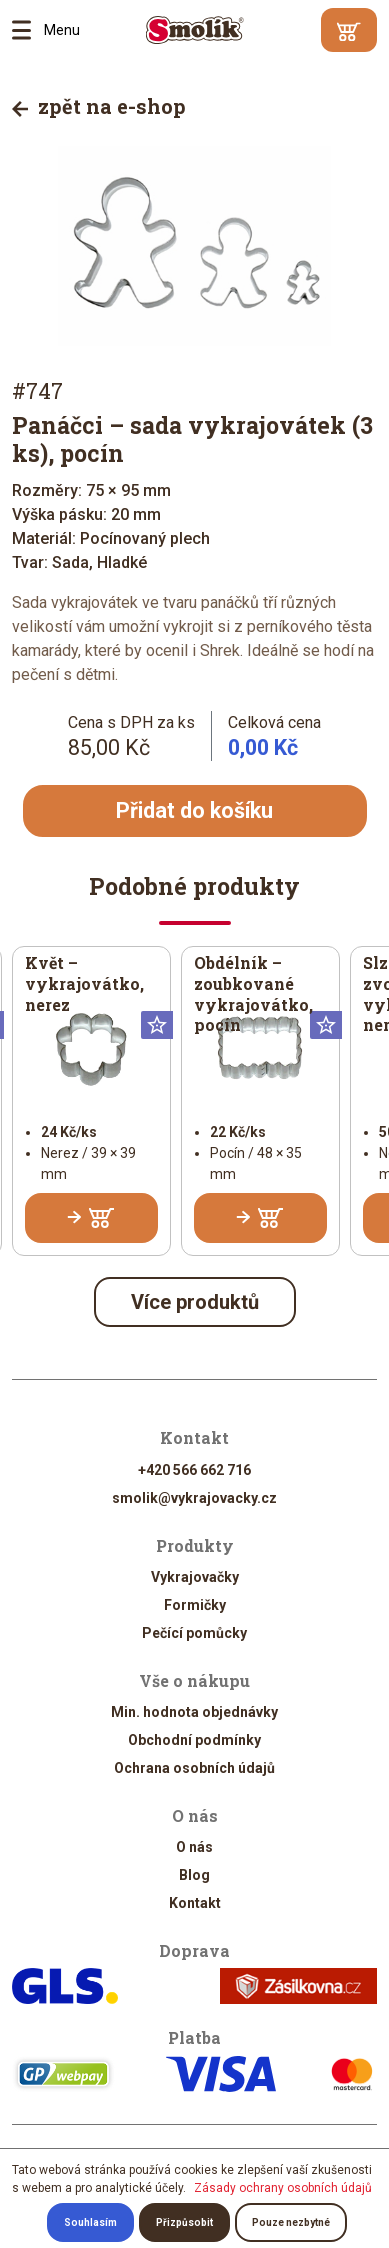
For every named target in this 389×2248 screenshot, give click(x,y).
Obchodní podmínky (194, 1740)
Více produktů (195, 1303)
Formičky (195, 1605)
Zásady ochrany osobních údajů (283, 2188)
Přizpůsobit (184, 2222)
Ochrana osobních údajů (194, 1768)
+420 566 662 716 (194, 1470)
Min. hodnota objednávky (194, 1712)
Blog (194, 1875)
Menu (28, 30)
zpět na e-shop (99, 106)
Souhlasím (90, 2222)
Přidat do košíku (194, 810)
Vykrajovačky (195, 1577)
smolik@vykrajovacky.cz (194, 1498)
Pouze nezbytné (291, 2222)
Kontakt (195, 1903)
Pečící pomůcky (194, 1633)
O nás (194, 1847)
